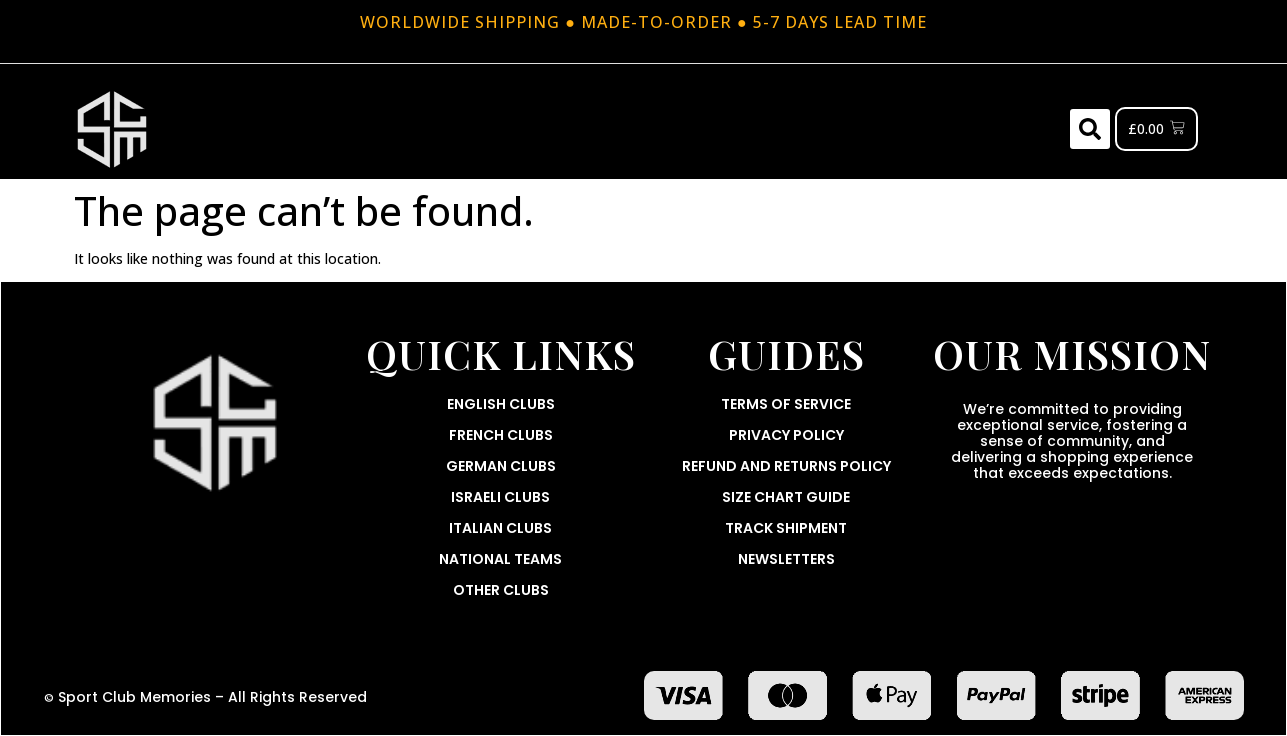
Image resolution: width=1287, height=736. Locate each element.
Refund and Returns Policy (786, 466)
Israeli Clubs (500, 497)
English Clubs (501, 404)
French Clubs (501, 435)
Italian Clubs (500, 528)
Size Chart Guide (786, 497)
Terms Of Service (786, 404)
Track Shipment (786, 528)
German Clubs (501, 466)
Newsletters (786, 559)
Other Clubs (501, 590)
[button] (1090, 129)
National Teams (500, 559)
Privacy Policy (786, 435)
